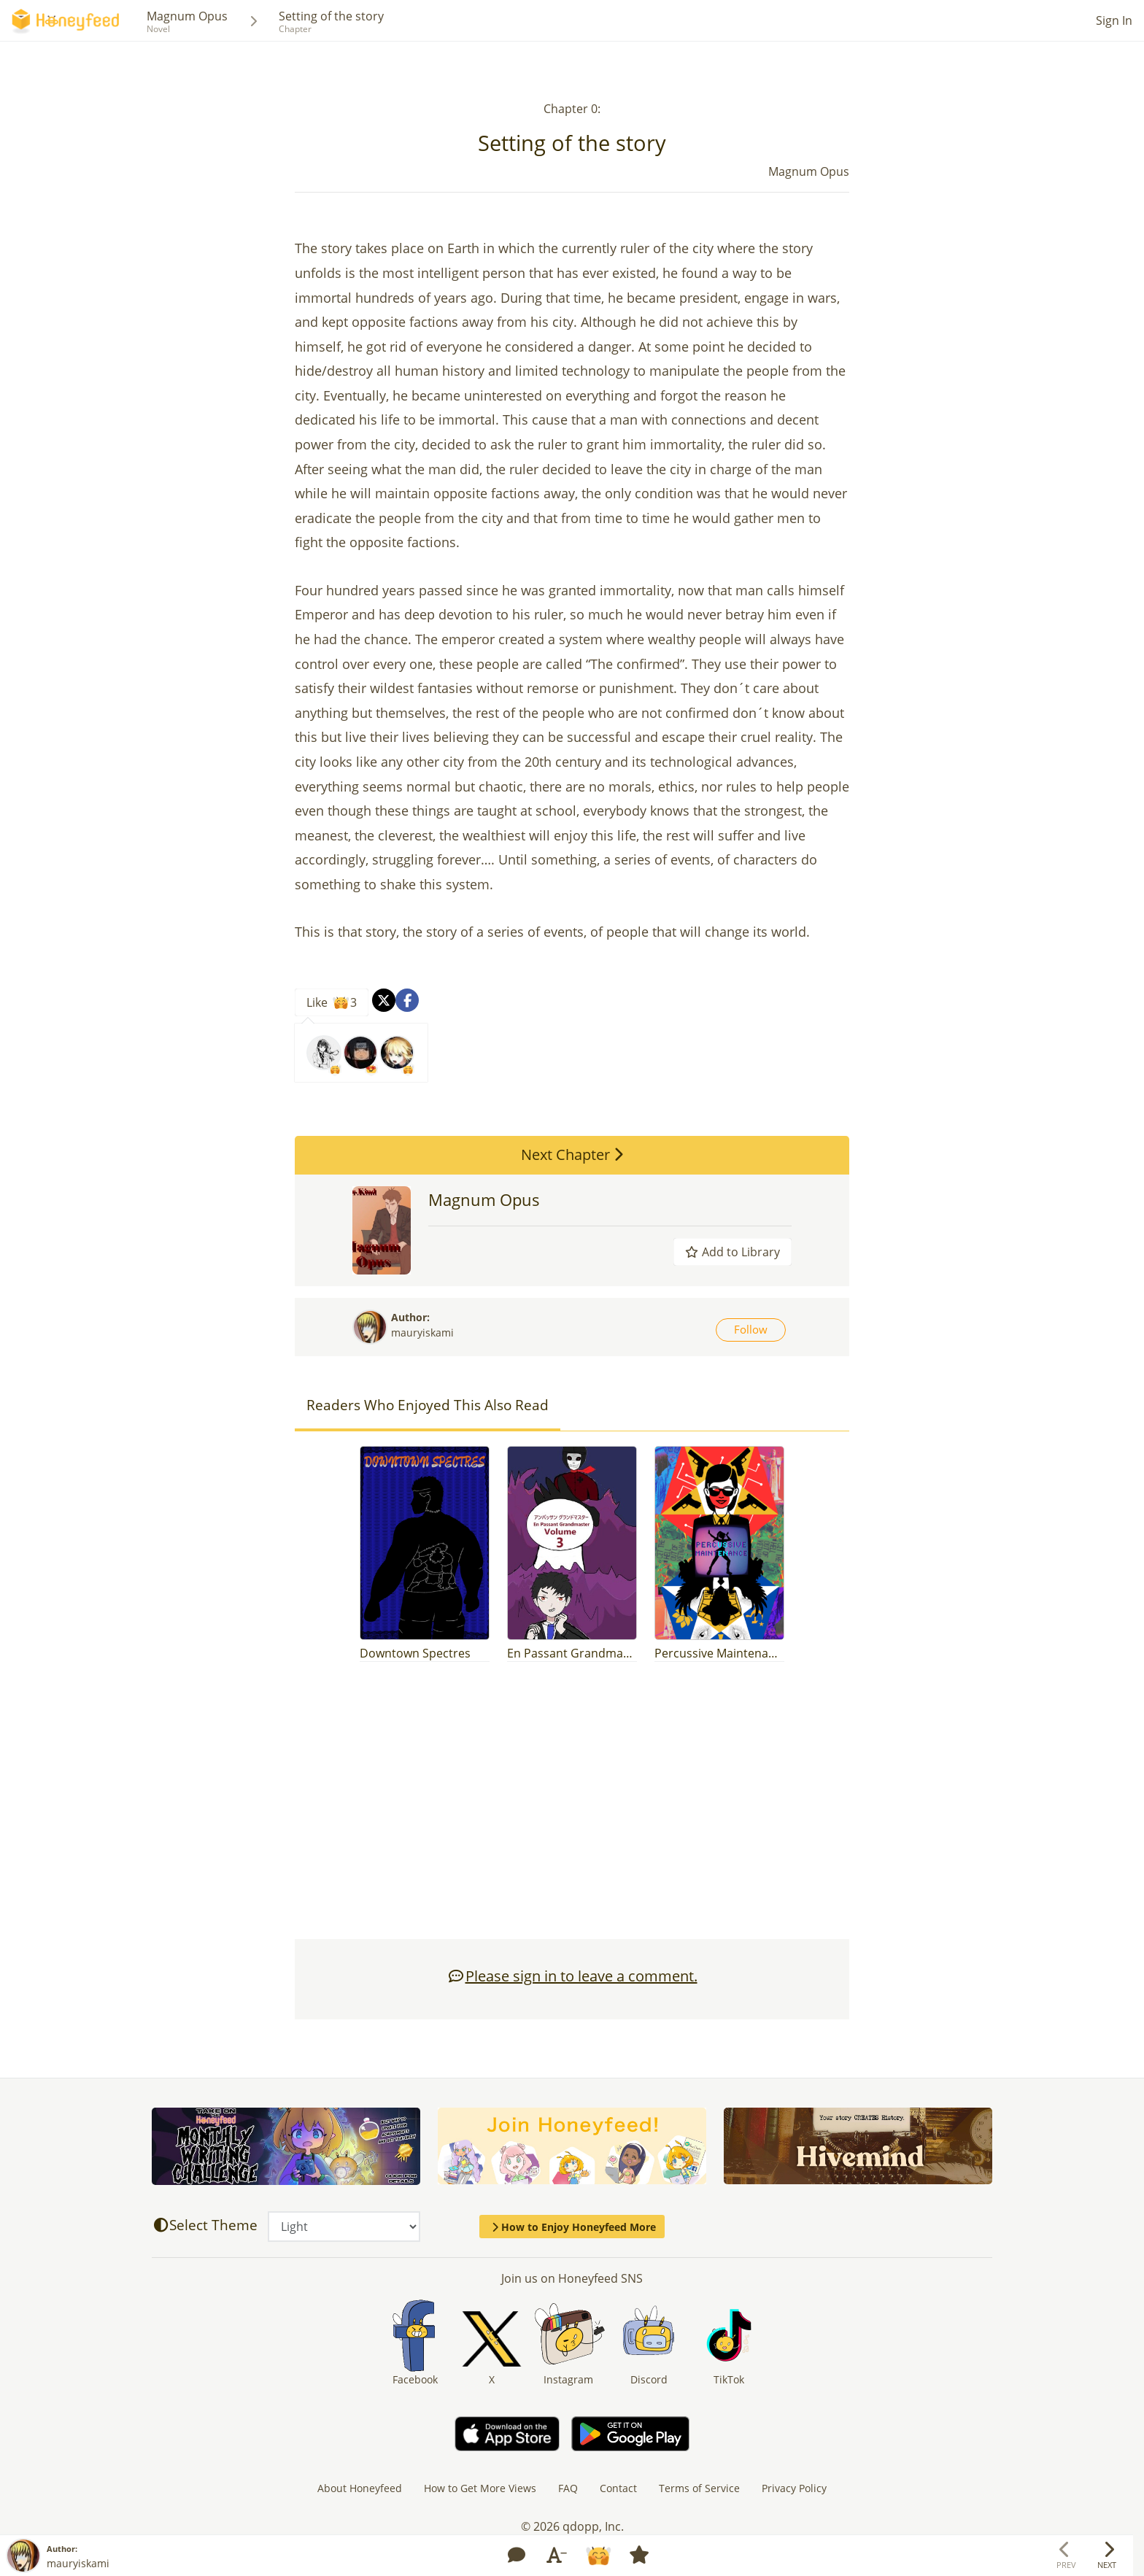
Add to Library (732, 1252)
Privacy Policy (794, 2488)
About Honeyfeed (359, 2488)
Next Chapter (572, 1154)
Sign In (1114, 20)
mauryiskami (422, 1332)
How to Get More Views (480, 2488)
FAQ (568, 2488)
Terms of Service (699, 2488)
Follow (751, 1329)
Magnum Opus (187, 16)
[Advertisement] (572, 1808)
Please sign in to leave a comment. (572, 1976)
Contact (618, 2488)
